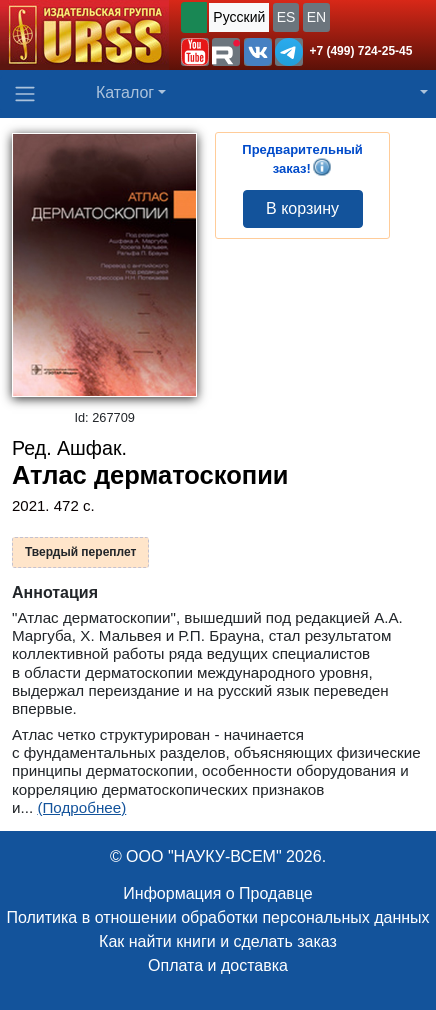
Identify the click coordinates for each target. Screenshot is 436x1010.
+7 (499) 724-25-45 (360, 51)
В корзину (302, 208)
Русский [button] (239, 17)
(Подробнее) (81, 807)
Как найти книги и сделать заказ (218, 941)
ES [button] (286, 17)
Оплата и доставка (218, 965)
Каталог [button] (125, 92)
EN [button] (316, 17)
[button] (195, 52)
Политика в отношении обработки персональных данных (217, 917)
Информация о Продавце (217, 893)
